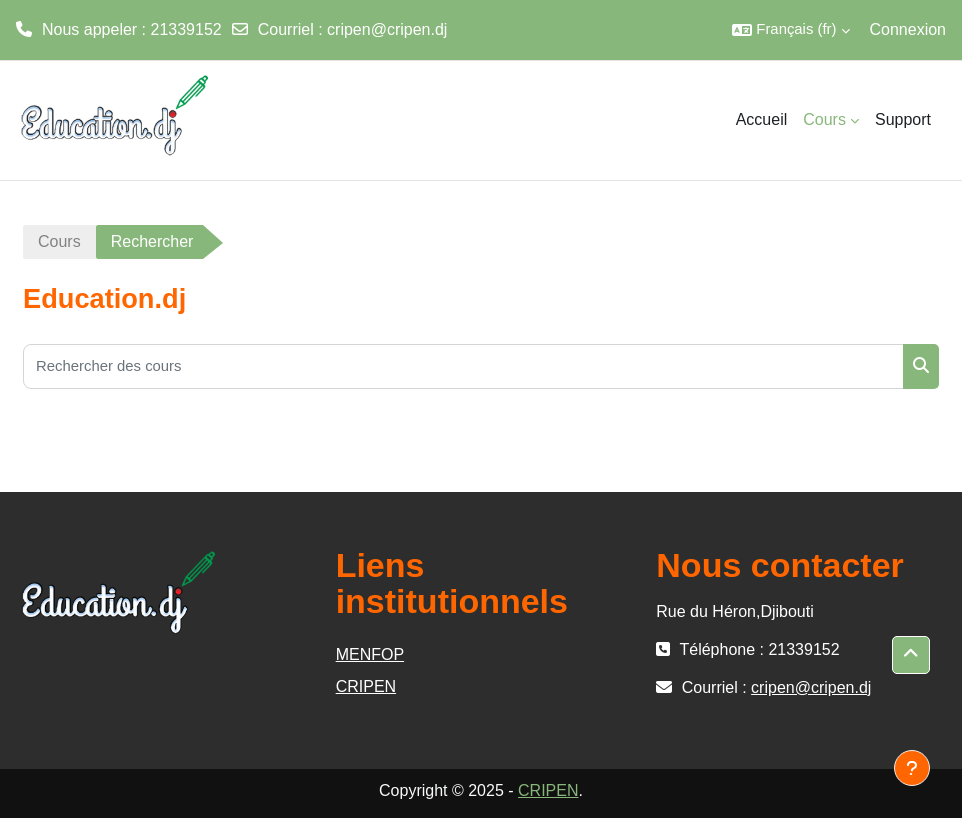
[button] (790, 30)
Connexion (908, 29)
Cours (59, 241)
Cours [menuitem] (824, 119)
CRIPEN (366, 686)
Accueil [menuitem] (762, 119)
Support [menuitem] (903, 119)
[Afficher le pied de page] (912, 768)
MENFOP (370, 654)
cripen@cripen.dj (387, 29)
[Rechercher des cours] (463, 366)
